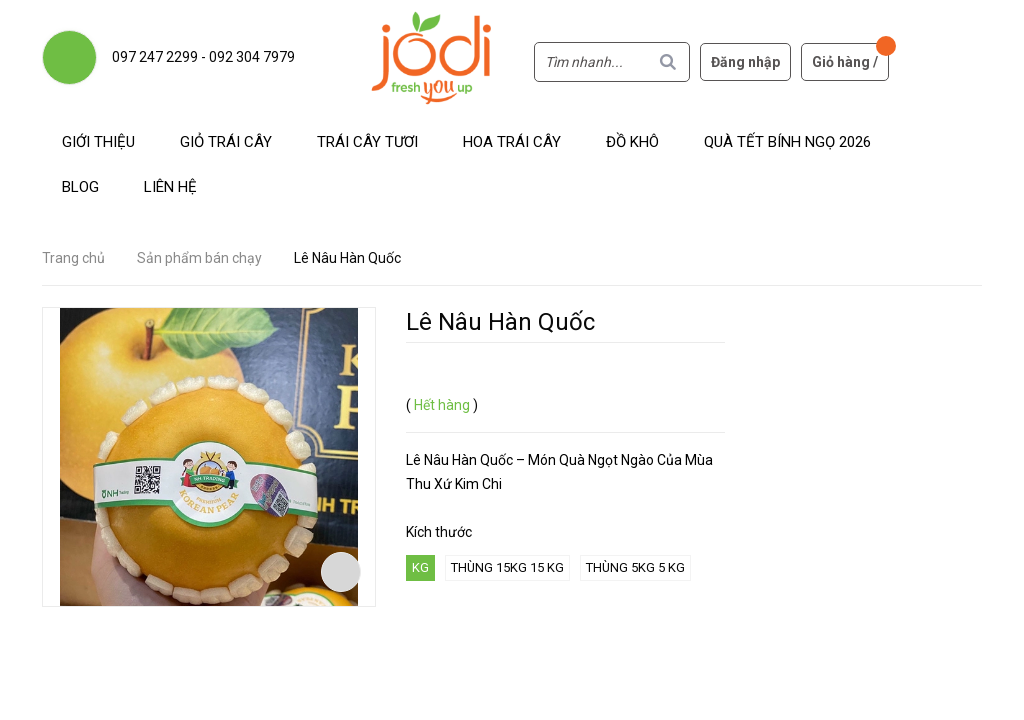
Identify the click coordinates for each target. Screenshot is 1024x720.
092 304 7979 (252, 57)
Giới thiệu (98, 142)
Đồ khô (632, 142)
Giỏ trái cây (226, 142)
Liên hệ (170, 187)
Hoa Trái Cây (512, 142)
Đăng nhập (745, 62)
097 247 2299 (155, 57)
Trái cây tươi (367, 142)
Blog (80, 187)
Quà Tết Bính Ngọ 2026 (787, 142)
